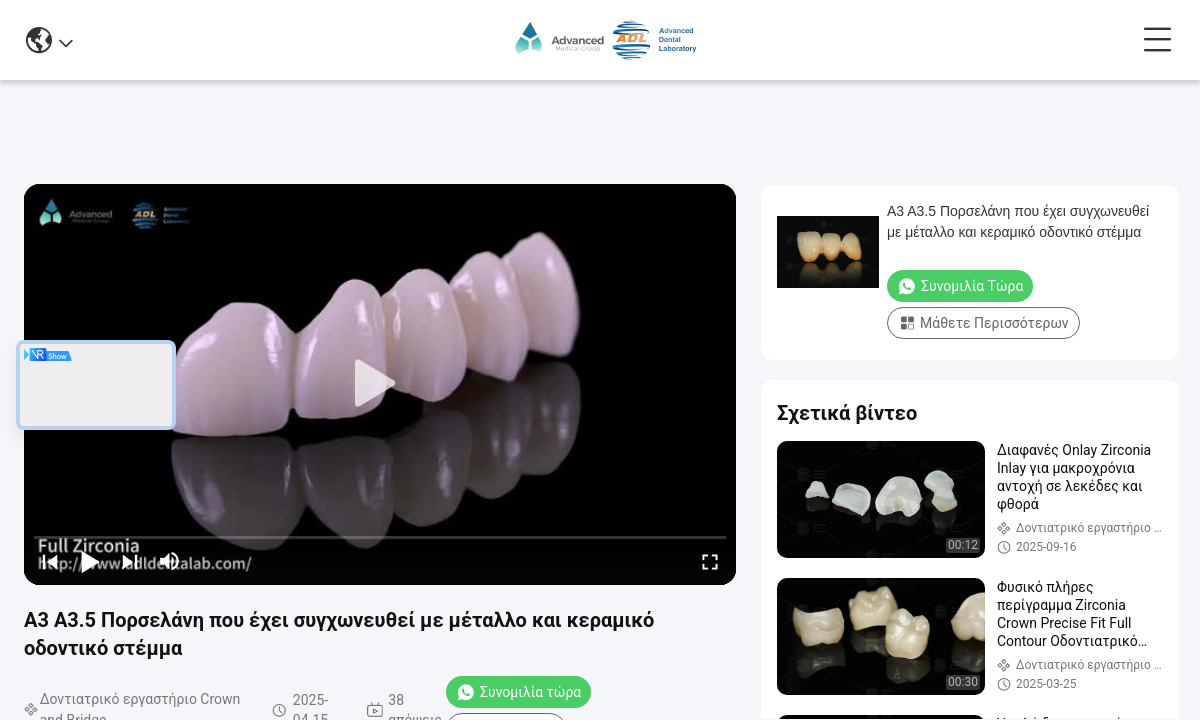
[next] (130, 561)
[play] (380, 384)
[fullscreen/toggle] (710, 561)
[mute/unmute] (170, 561)
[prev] (50, 561)
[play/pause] (90, 561)
